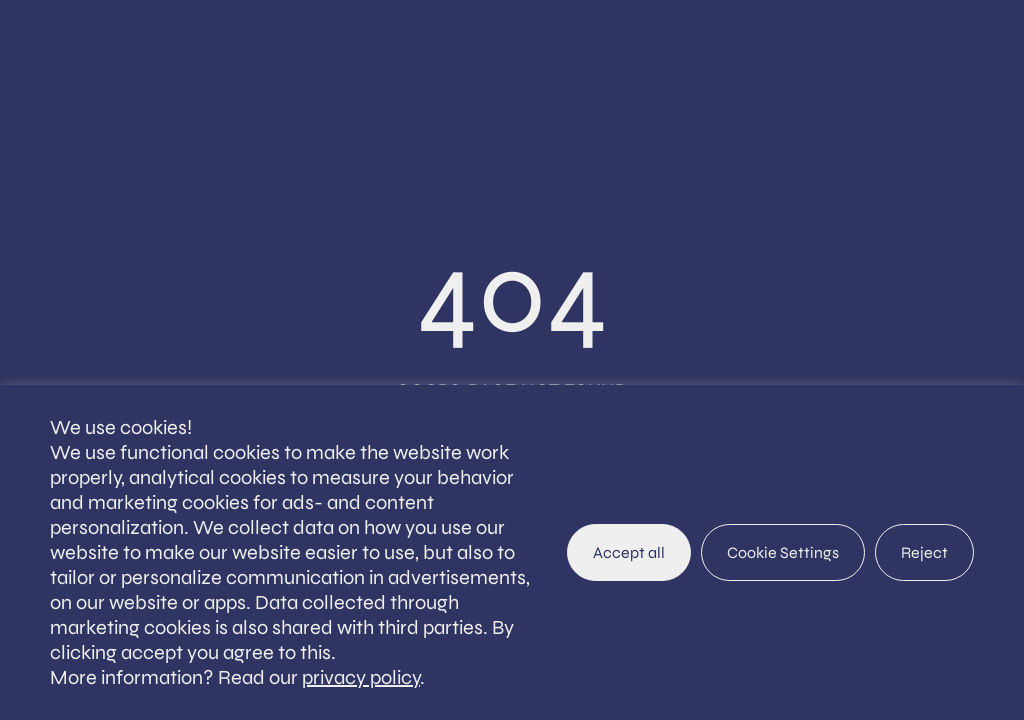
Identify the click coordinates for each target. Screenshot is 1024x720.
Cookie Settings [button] (783, 552)
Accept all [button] (629, 552)
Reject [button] (924, 552)
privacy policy (361, 677)
